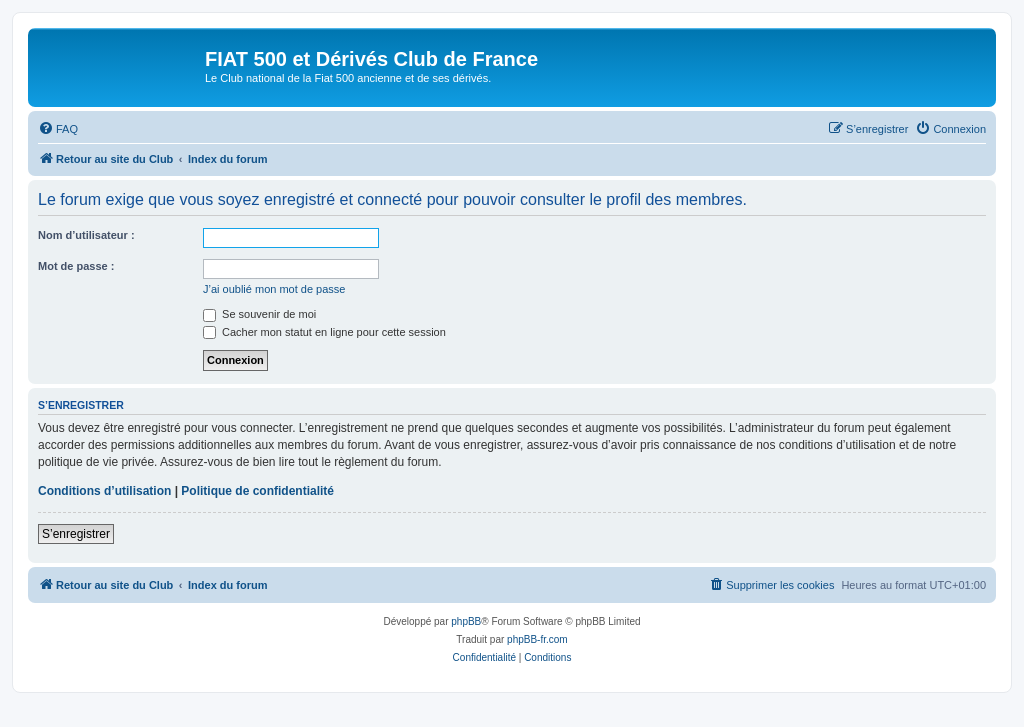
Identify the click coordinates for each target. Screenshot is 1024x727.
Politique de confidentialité (257, 491)
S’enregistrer (76, 534)
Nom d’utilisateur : (86, 235)
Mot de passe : (76, 266)
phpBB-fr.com (537, 639)
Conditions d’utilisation (104, 491)
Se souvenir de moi (259, 314)
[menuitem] (58, 129)
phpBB (466, 621)
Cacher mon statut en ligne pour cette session (324, 332)
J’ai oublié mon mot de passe (274, 289)
